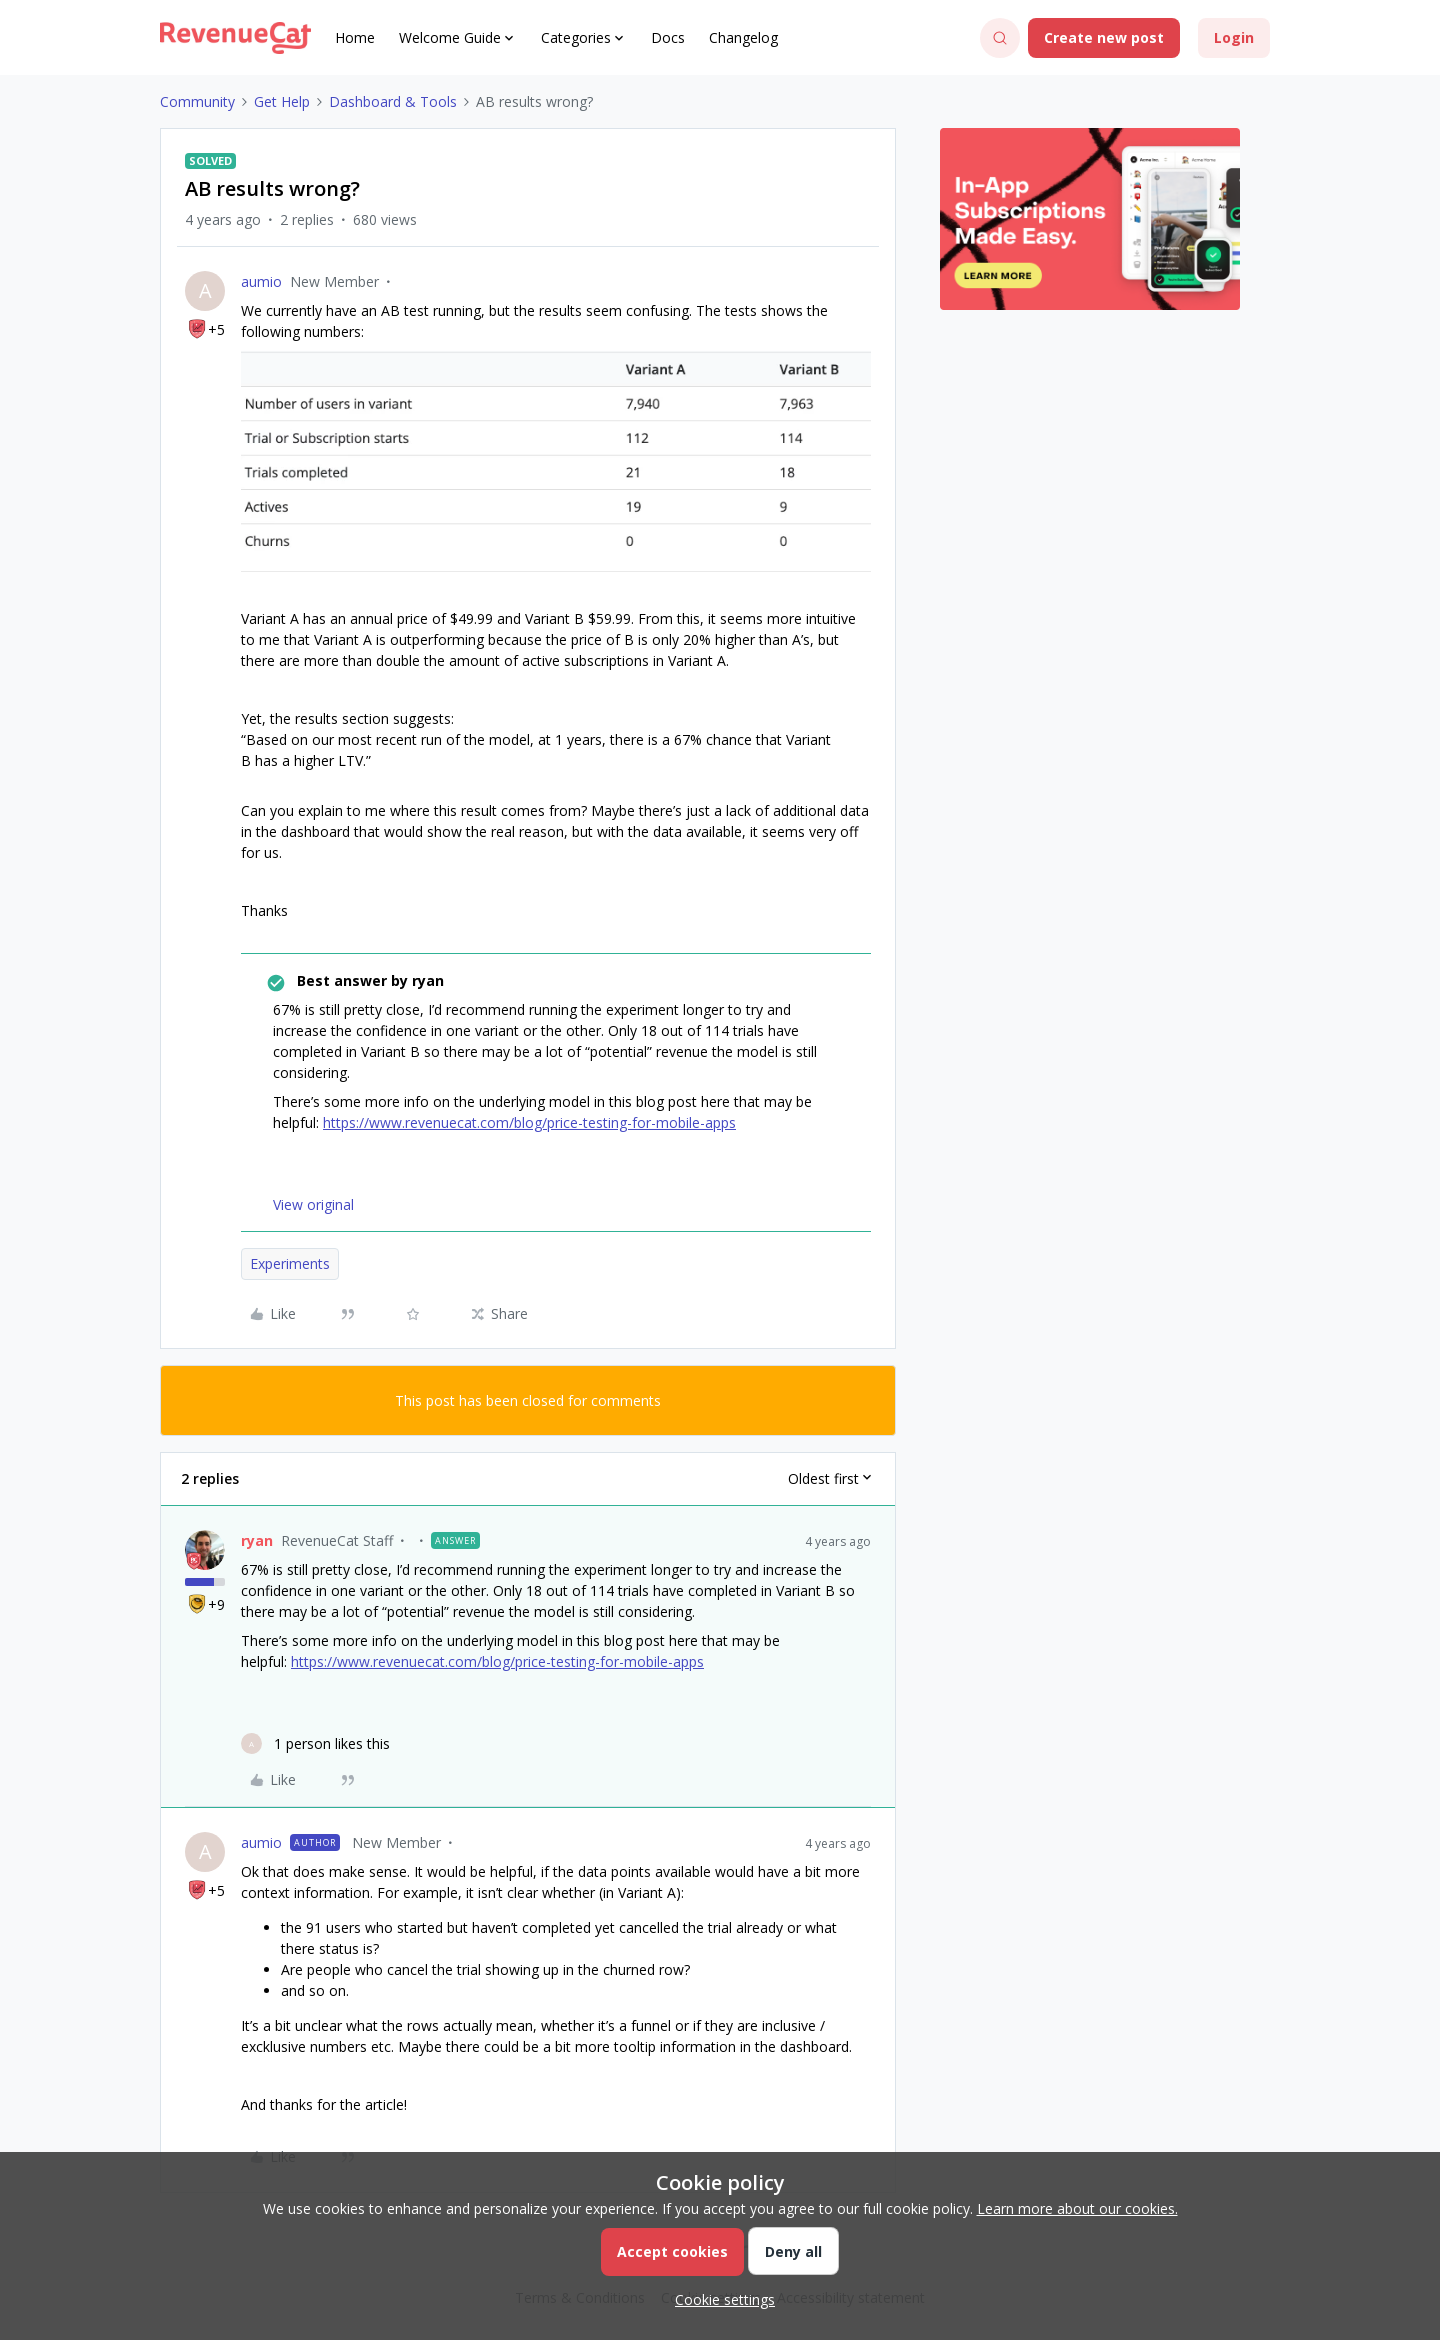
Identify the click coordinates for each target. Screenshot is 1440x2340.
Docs (668, 37)
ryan (257, 1540)
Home (355, 37)
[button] (1104, 38)
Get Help (282, 101)
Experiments (290, 1263)
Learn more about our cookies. (1077, 2208)
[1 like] (315, 1743)
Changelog (743, 37)
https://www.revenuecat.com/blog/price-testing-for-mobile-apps (529, 1122)
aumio (261, 281)
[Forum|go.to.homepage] (235, 38)
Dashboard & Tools (393, 101)
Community (197, 101)
